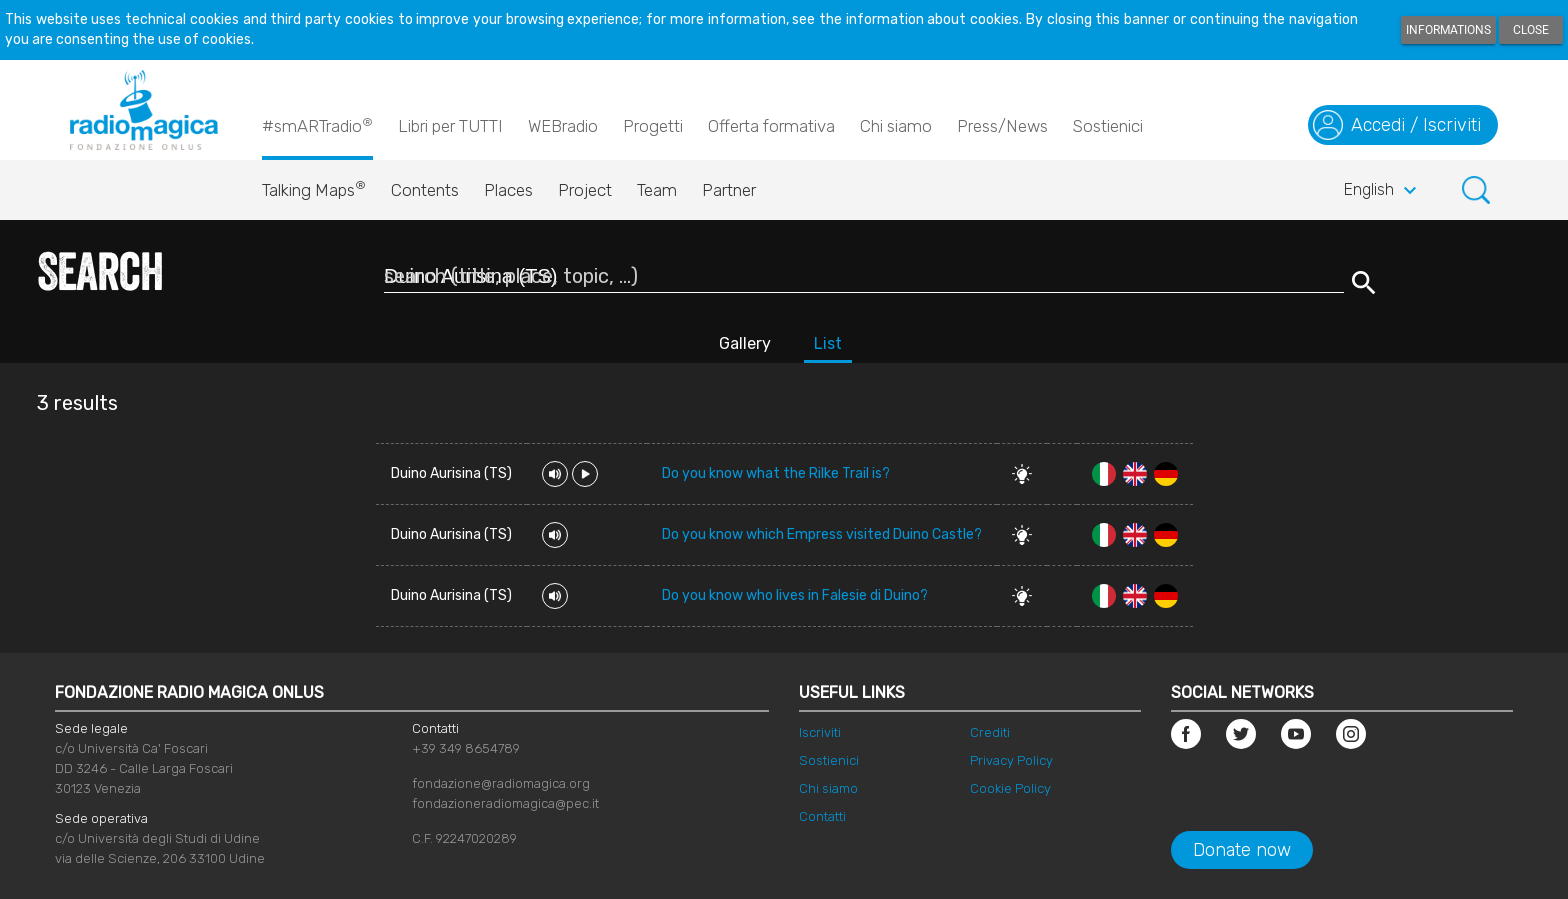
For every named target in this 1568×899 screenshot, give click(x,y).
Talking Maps (314, 185)
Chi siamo (896, 126)
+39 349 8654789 (466, 748)
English (1383, 191)
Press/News (1002, 126)
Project (585, 190)
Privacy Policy (1011, 760)
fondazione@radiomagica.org (501, 783)
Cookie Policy (1010, 788)
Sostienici (1108, 126)
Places (508, 190)
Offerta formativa (771, 126)
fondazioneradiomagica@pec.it (505, 803)
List (828, 343)
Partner (729, 190)
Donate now (1242, 850)
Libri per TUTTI (450, 126)
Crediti (990, 732)
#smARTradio (317, 125)
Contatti (822, 816)
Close (1531, 30)
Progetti (653, 126)
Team (657, 190)
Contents (425, 190)
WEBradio (563, 126)
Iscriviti (820, 732)
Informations (1448, 30)
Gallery (745, 343)
